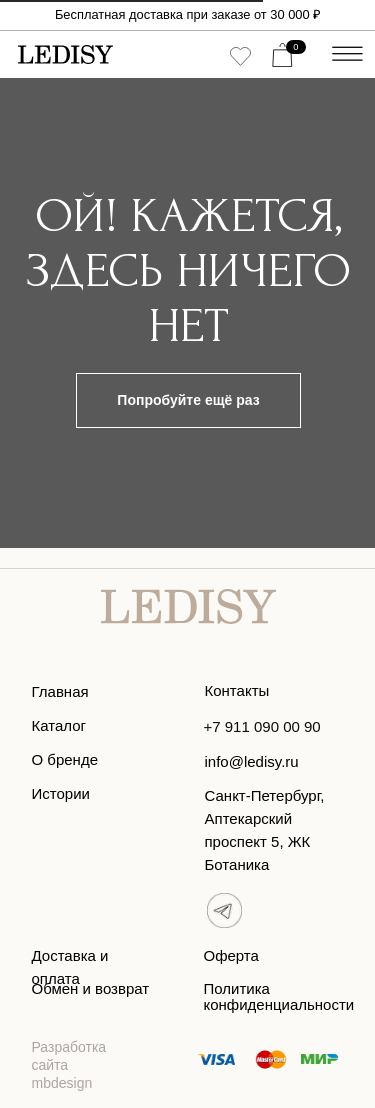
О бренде (65, 759)
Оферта (231, 955)
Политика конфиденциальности (279, 996)
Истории (61, 793)
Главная (60, 691)
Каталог (59, 725)
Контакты (237, 690)
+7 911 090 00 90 (262, 726)
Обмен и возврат (91, 988)
